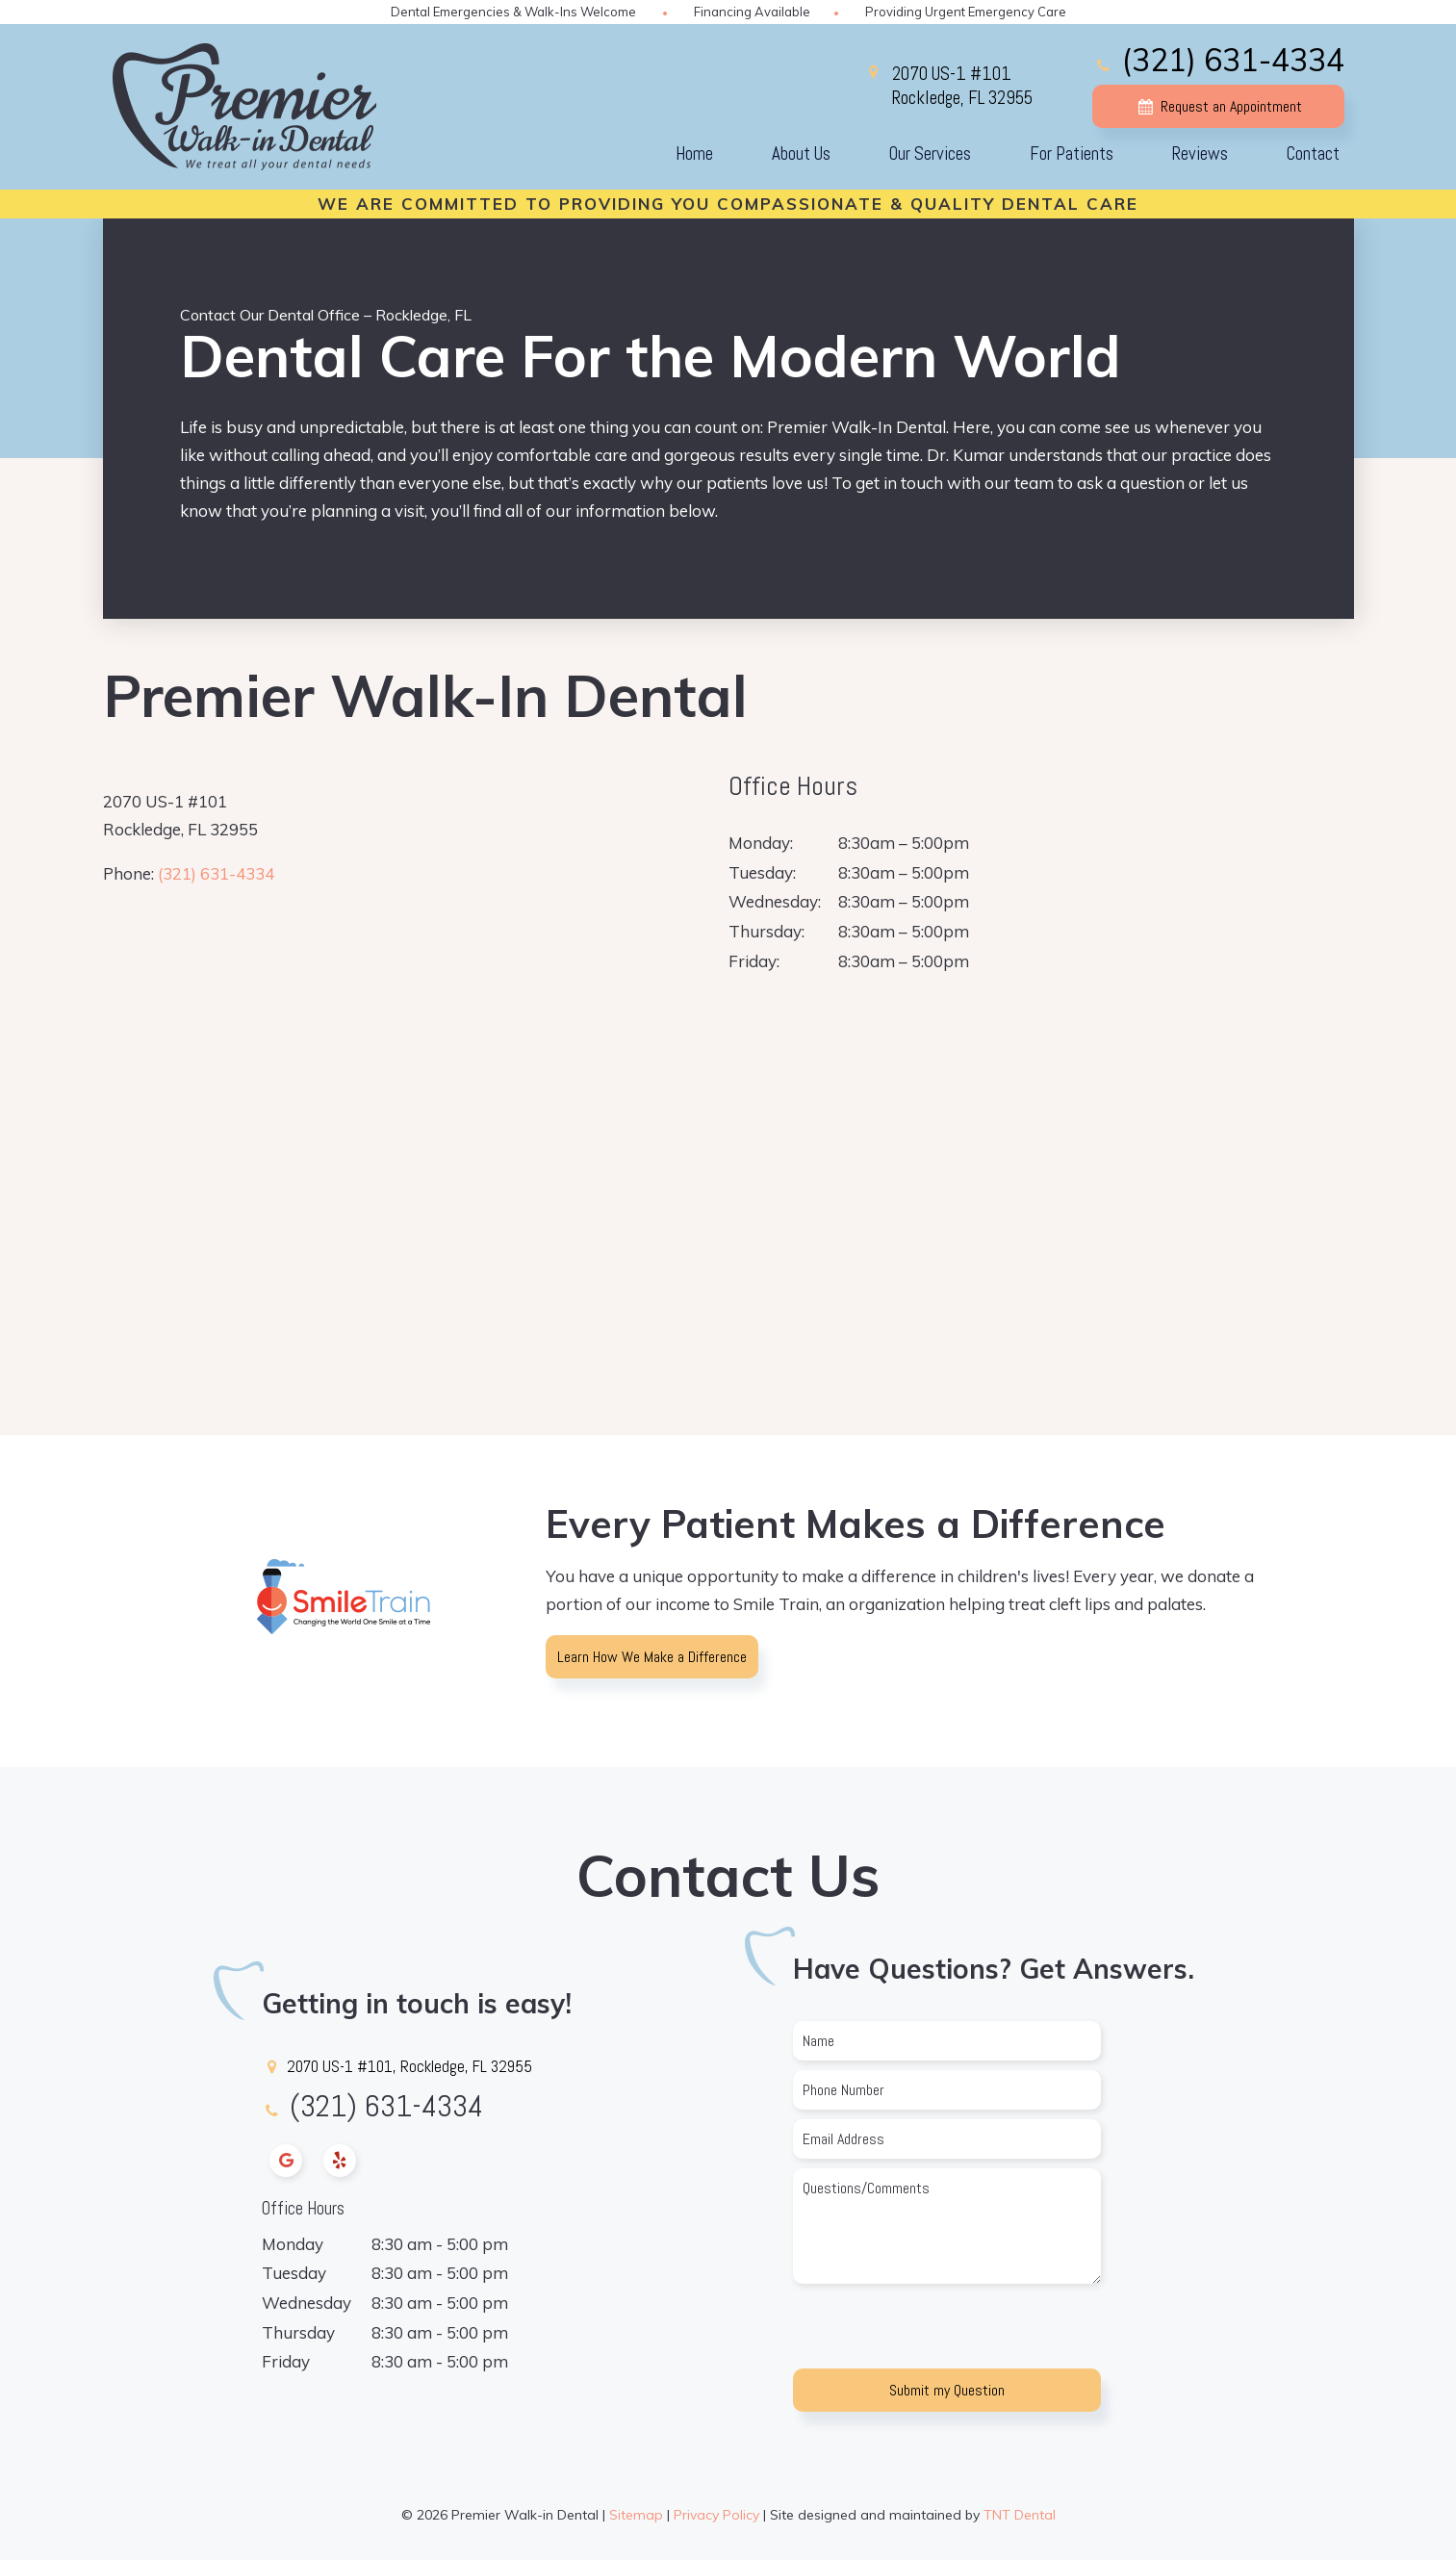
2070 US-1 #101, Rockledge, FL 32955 (397, 2066)
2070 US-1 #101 (962, 86)
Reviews (1200, 153)
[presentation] (939, 2330)
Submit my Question (947, 2390)
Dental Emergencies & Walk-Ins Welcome (513, 11)
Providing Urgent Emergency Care (965, 11)
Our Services (930, 153)
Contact (1313, 153)
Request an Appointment (1218, 106)
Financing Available (752, 11)
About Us (801, 153)
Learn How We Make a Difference (652, 1657)
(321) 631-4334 (1217, 59)
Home (694, 153)
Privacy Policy (716, 2514)
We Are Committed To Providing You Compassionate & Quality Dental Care (728, 203)
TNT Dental (1019, 2514)
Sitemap (636, 2514)
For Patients (1071, 153)
